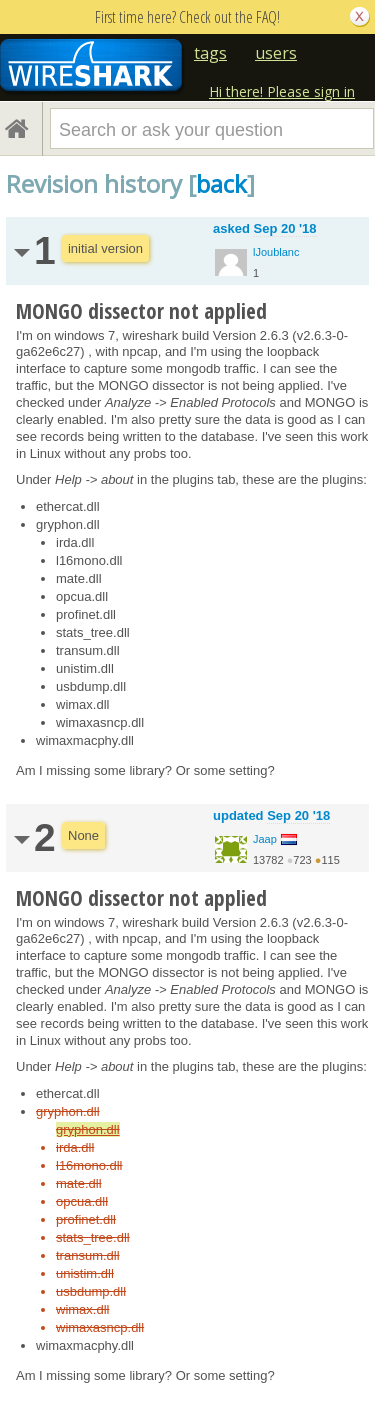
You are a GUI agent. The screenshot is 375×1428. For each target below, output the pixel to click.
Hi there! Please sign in (282, 91)
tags (210, 53)
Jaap (265, 839)
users (276, 53)
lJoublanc (276, 252)
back (221, 183)
